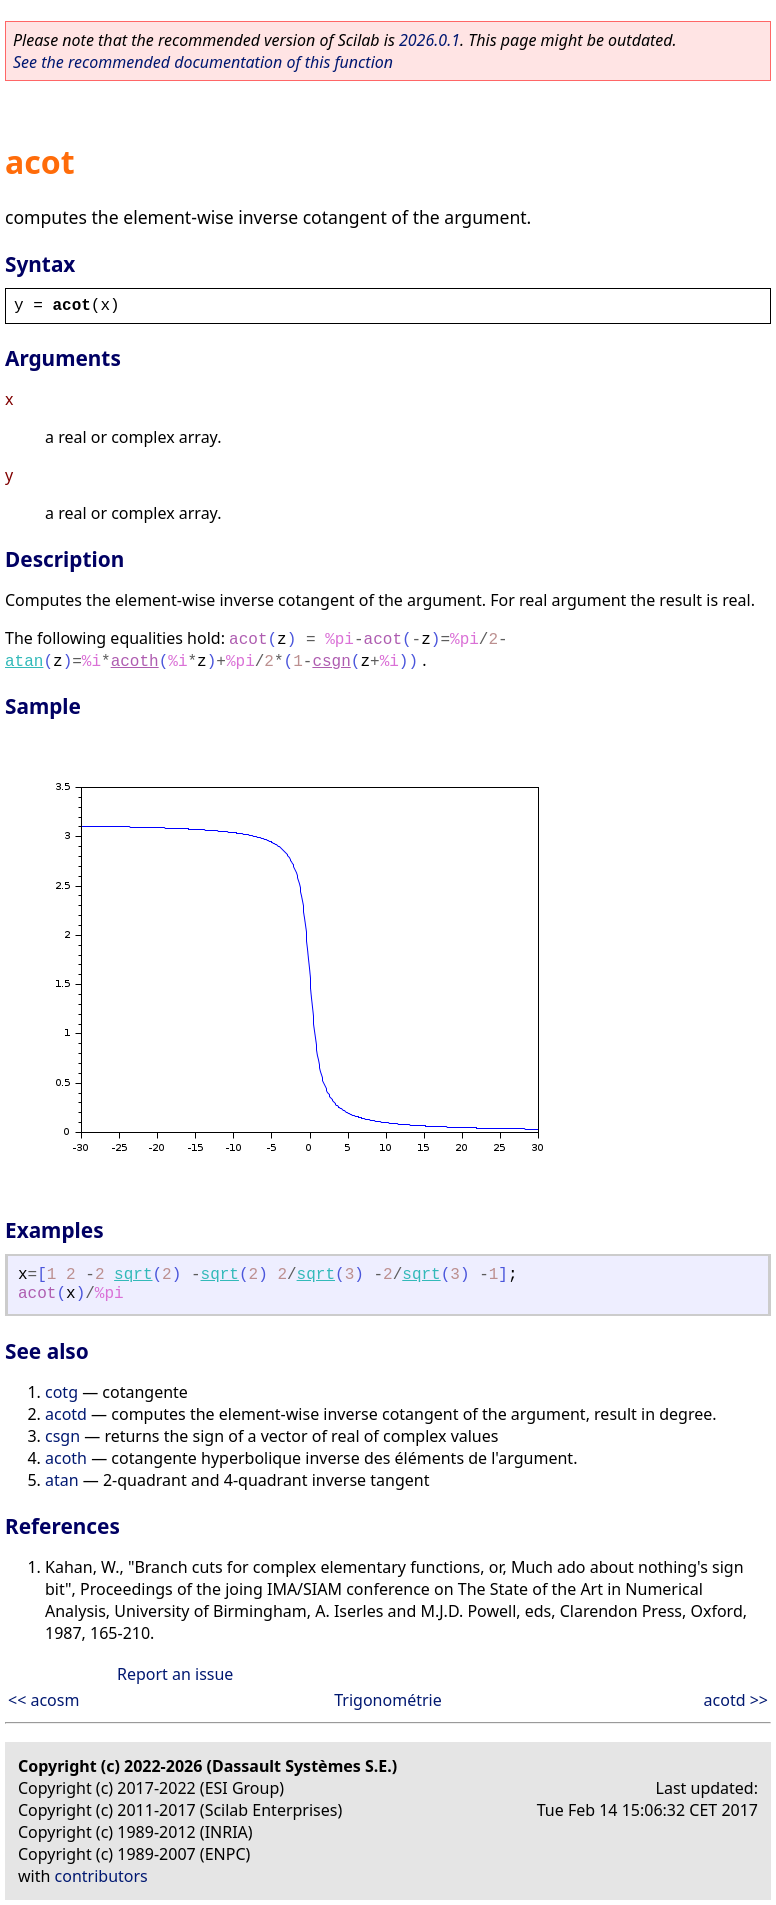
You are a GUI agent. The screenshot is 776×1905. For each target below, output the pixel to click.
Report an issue (175, 1674)
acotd (66, 1414)
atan (24, 662)
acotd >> (736, 1700)
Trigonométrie (387, 1700)
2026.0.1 (429, 40)
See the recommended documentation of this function (203, 62)
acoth (135, 662)
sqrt (133, 1275)
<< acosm (43, 1700)
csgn (331, 662)
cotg (61, 1392)
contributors (101, 1876)
